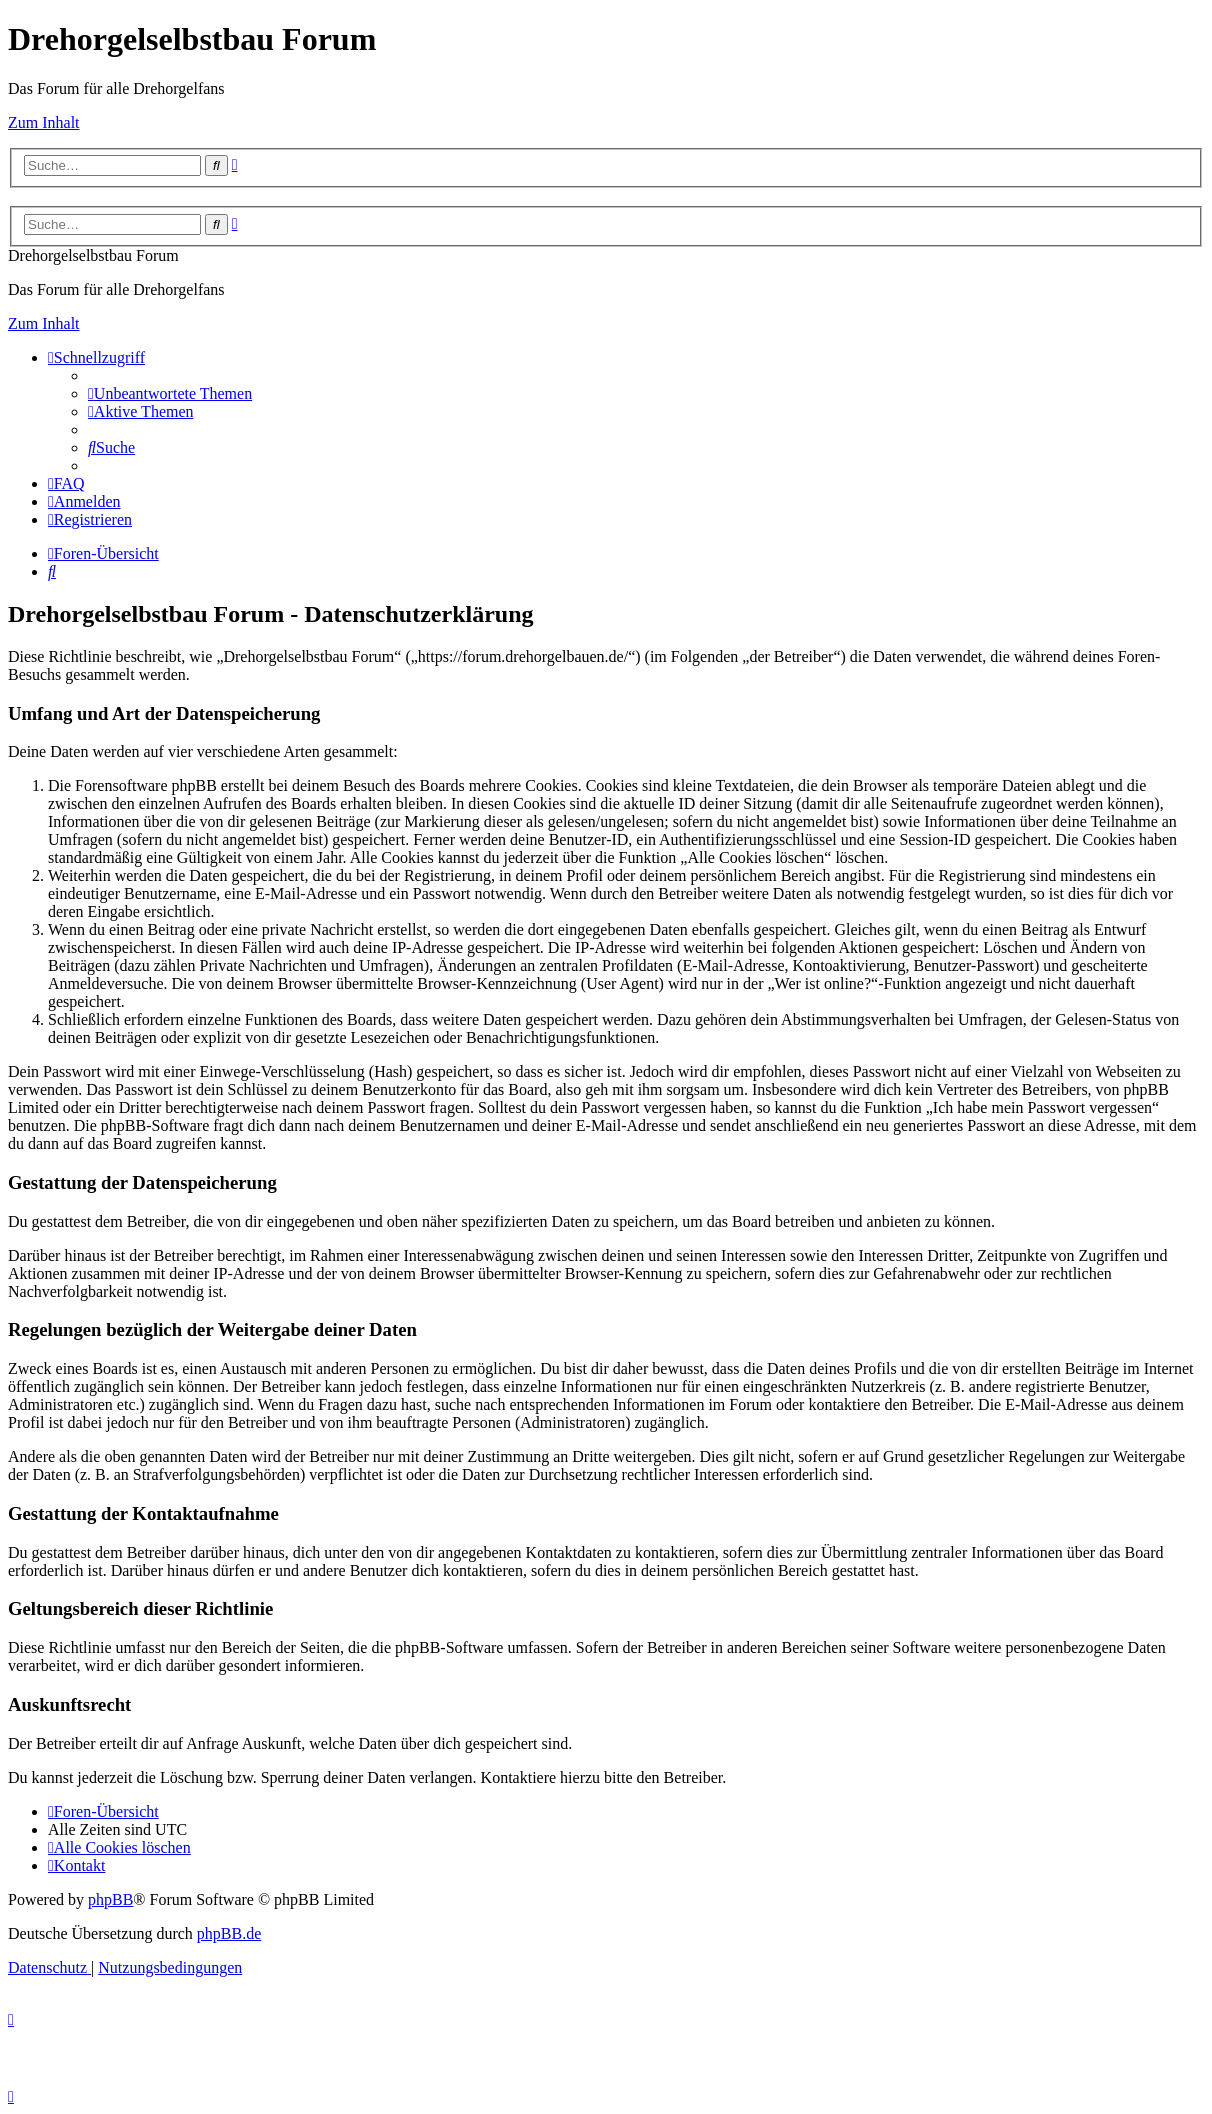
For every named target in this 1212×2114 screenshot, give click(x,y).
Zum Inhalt (44, 122)
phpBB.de (229, 1933)
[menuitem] (170, 393)
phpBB (110, 1899)
